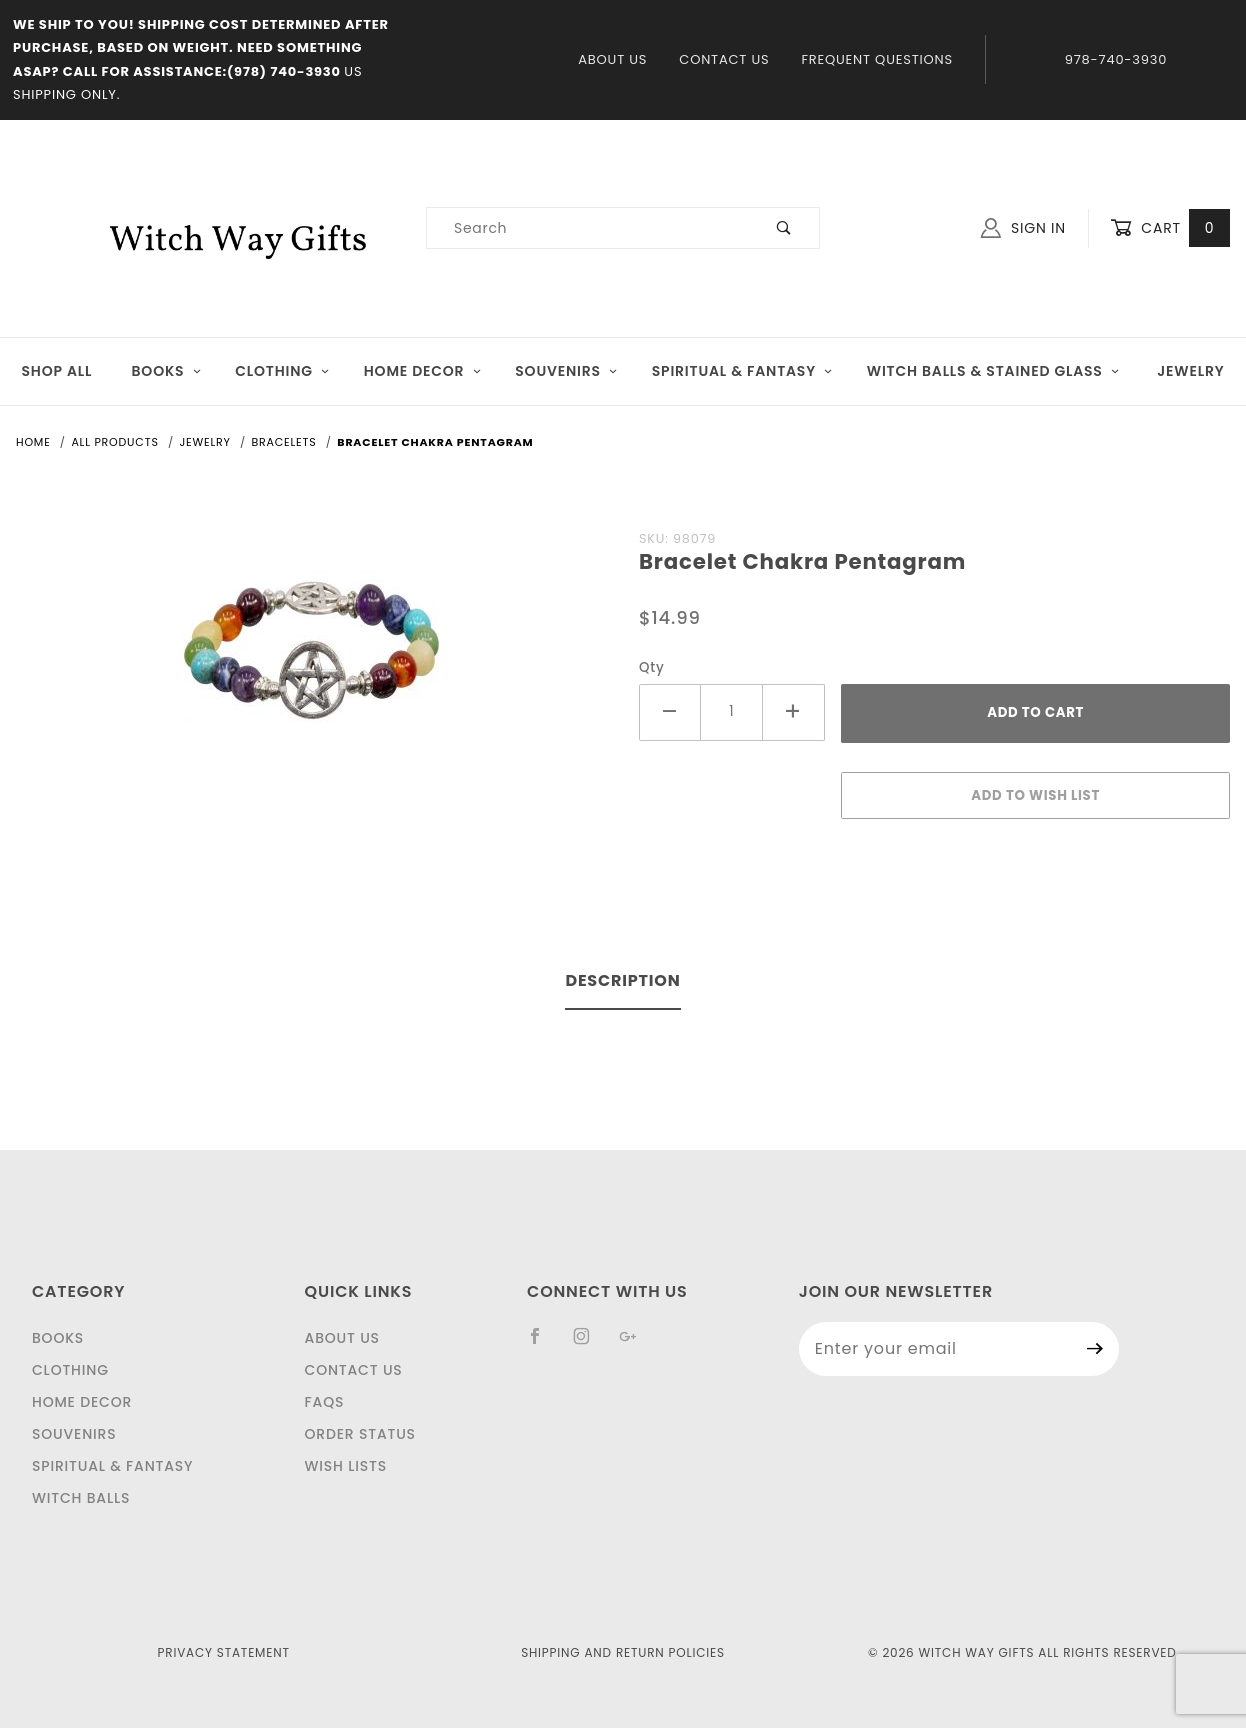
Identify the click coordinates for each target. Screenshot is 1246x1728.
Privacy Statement (224, 1652)
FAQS (325, 1402)
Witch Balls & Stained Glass (994, 371)
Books (167, 371)
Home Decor (423, 371)
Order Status (360, 1434)
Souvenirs (566, 371)
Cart (1170, 228)
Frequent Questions (876, 59)
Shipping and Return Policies (623, 1652)
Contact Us (724, 59)
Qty (652, 667)
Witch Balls (81, 1498)
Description (622, 980)
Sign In (1023, 228)
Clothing (282, 371)
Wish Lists (346, 1466)
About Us (612, 59)
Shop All (57, 371)
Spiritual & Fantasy (743, 371)
